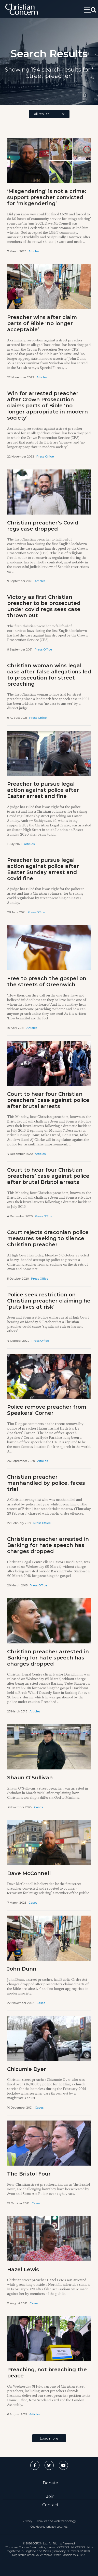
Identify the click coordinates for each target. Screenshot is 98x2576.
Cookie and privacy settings (49, 2526)
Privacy (27, 2521)
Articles (34, 251)
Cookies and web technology (56, 2521)
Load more (49, 2438)
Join (50, 2496)
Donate (50, 2483)
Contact (50, 2504)
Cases (38, 1807)
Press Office (45, 456)
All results (49, 114)
